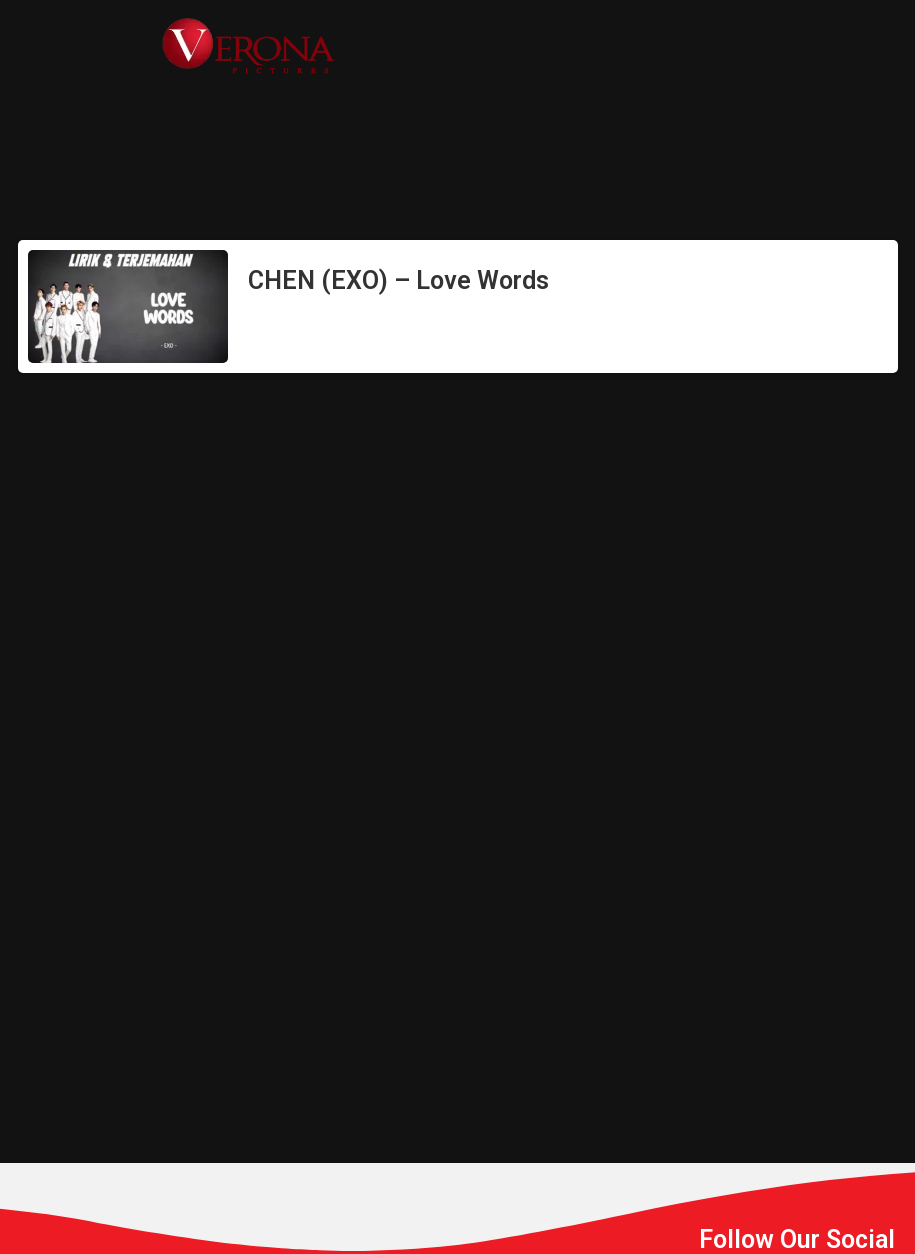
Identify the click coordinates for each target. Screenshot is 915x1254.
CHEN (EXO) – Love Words (398, 280)
